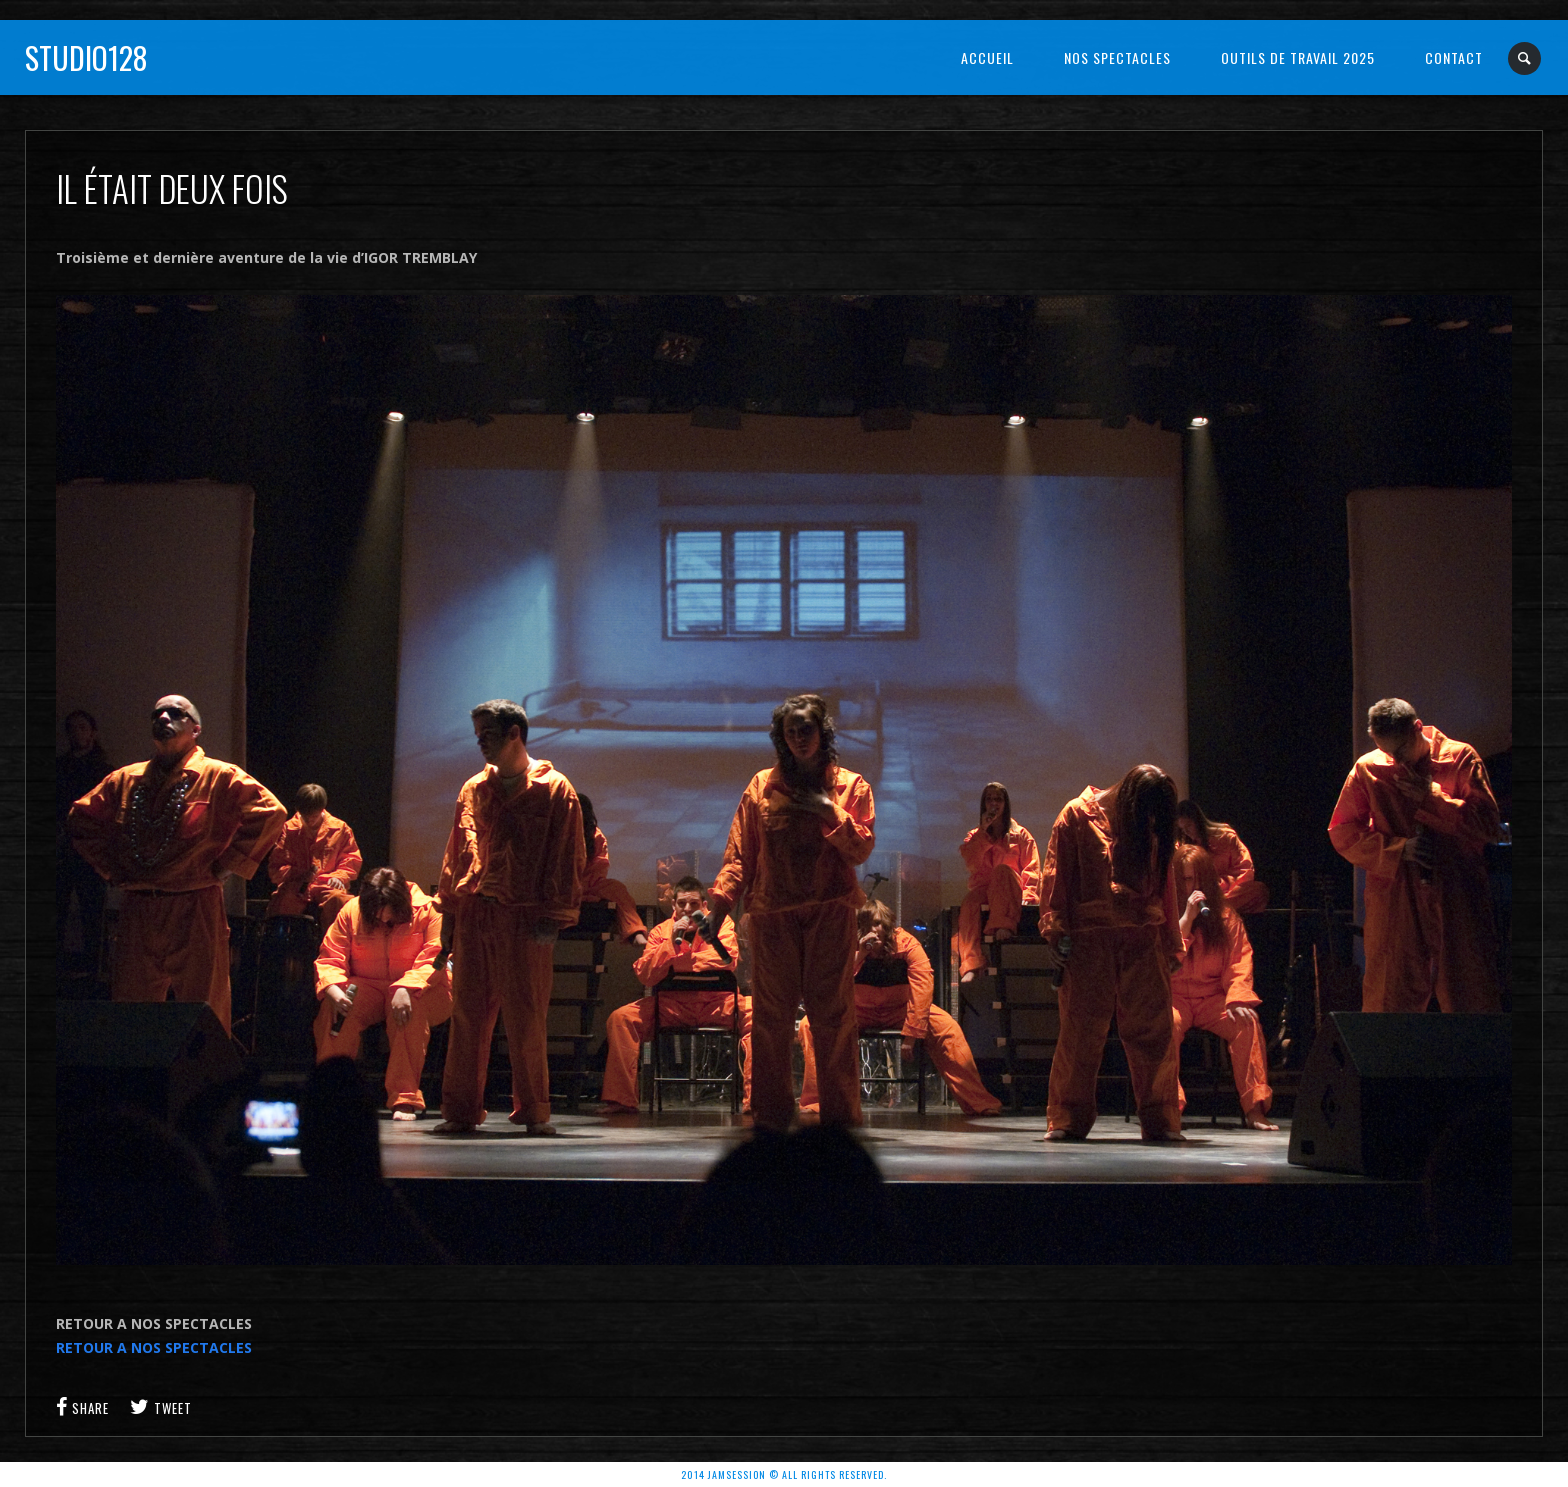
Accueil (987, 57)
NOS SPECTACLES (1117, 57)
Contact (1454, 57)
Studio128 (86, 57)
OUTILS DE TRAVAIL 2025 (1298, 57)
